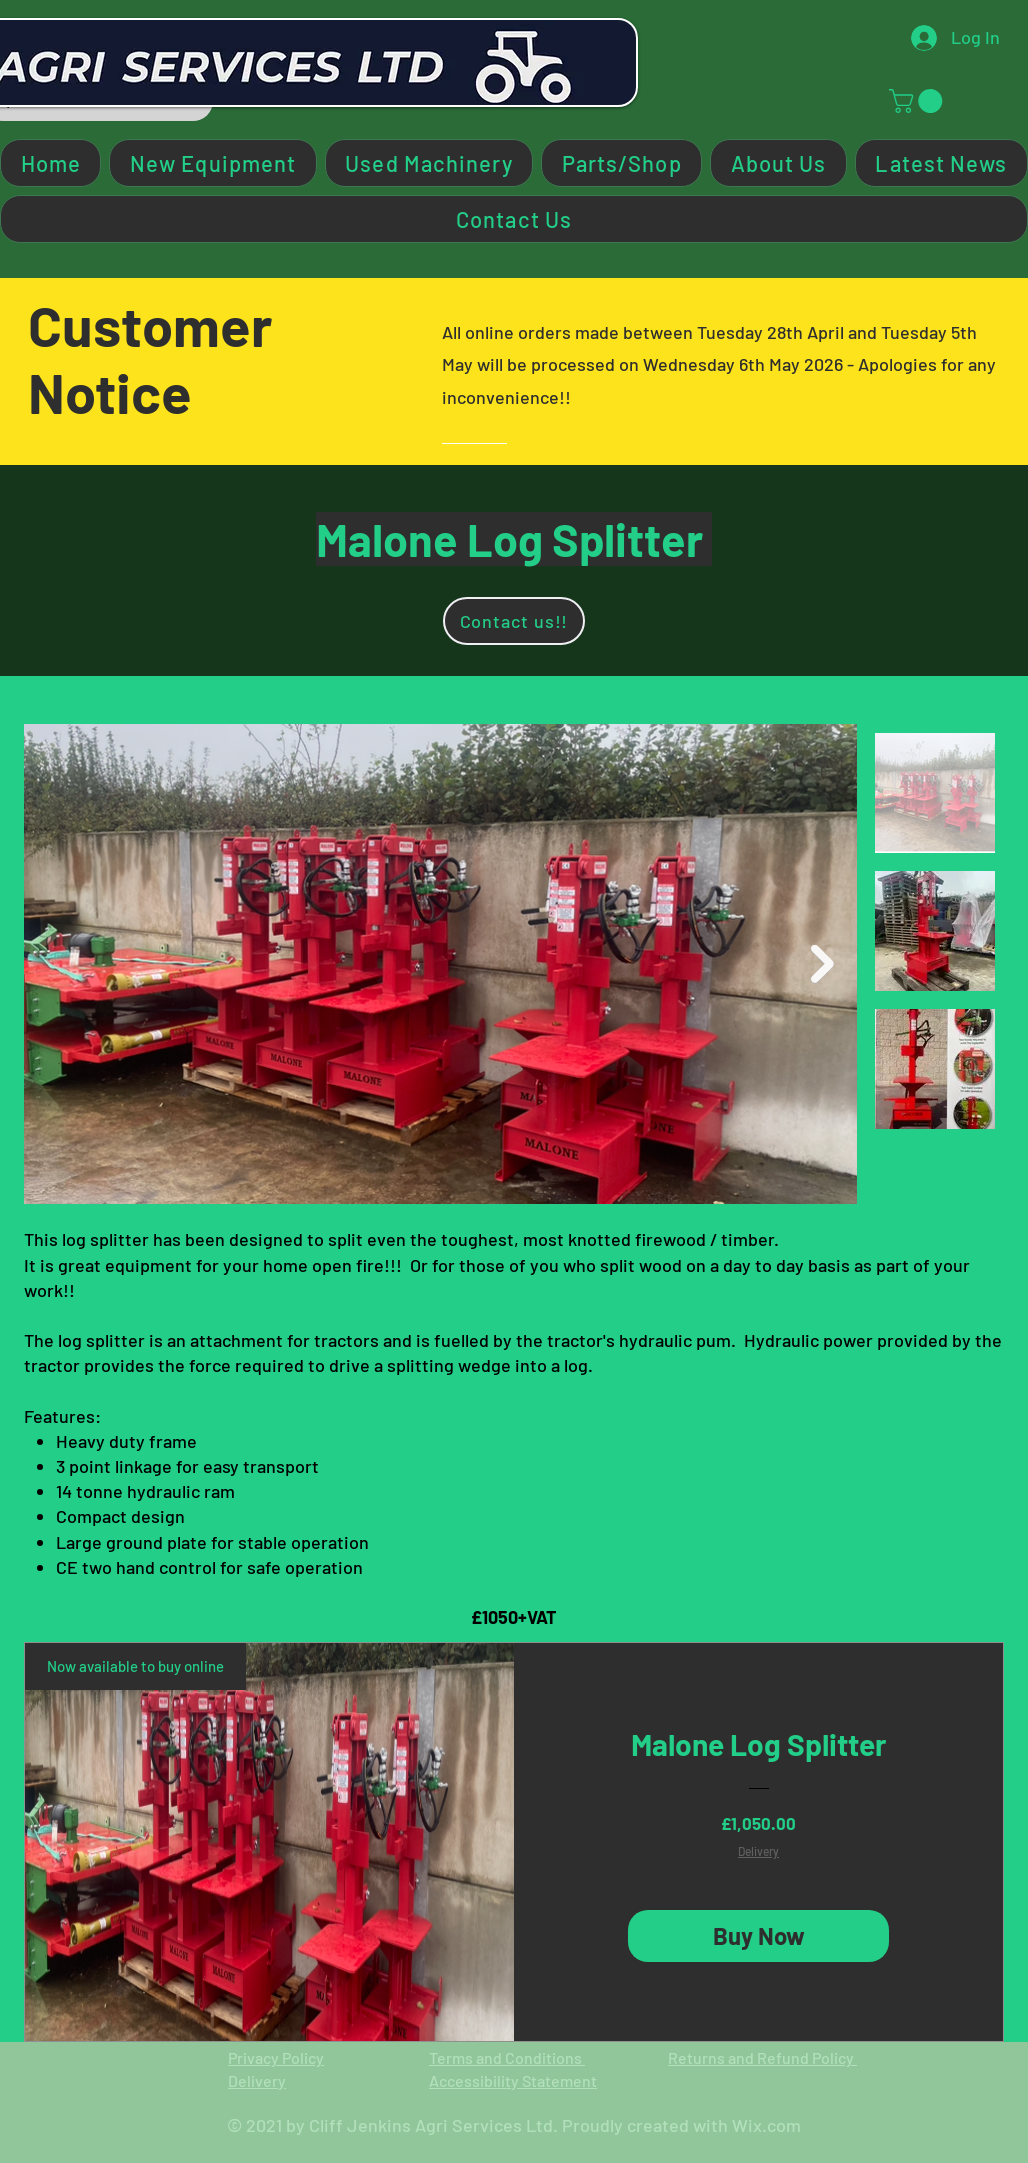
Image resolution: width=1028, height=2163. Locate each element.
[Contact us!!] (514, 621)
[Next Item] (822, 964)
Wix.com (766, 2125)
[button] (918, 101)
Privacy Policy (276, 2057)
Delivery (758, 1851)
